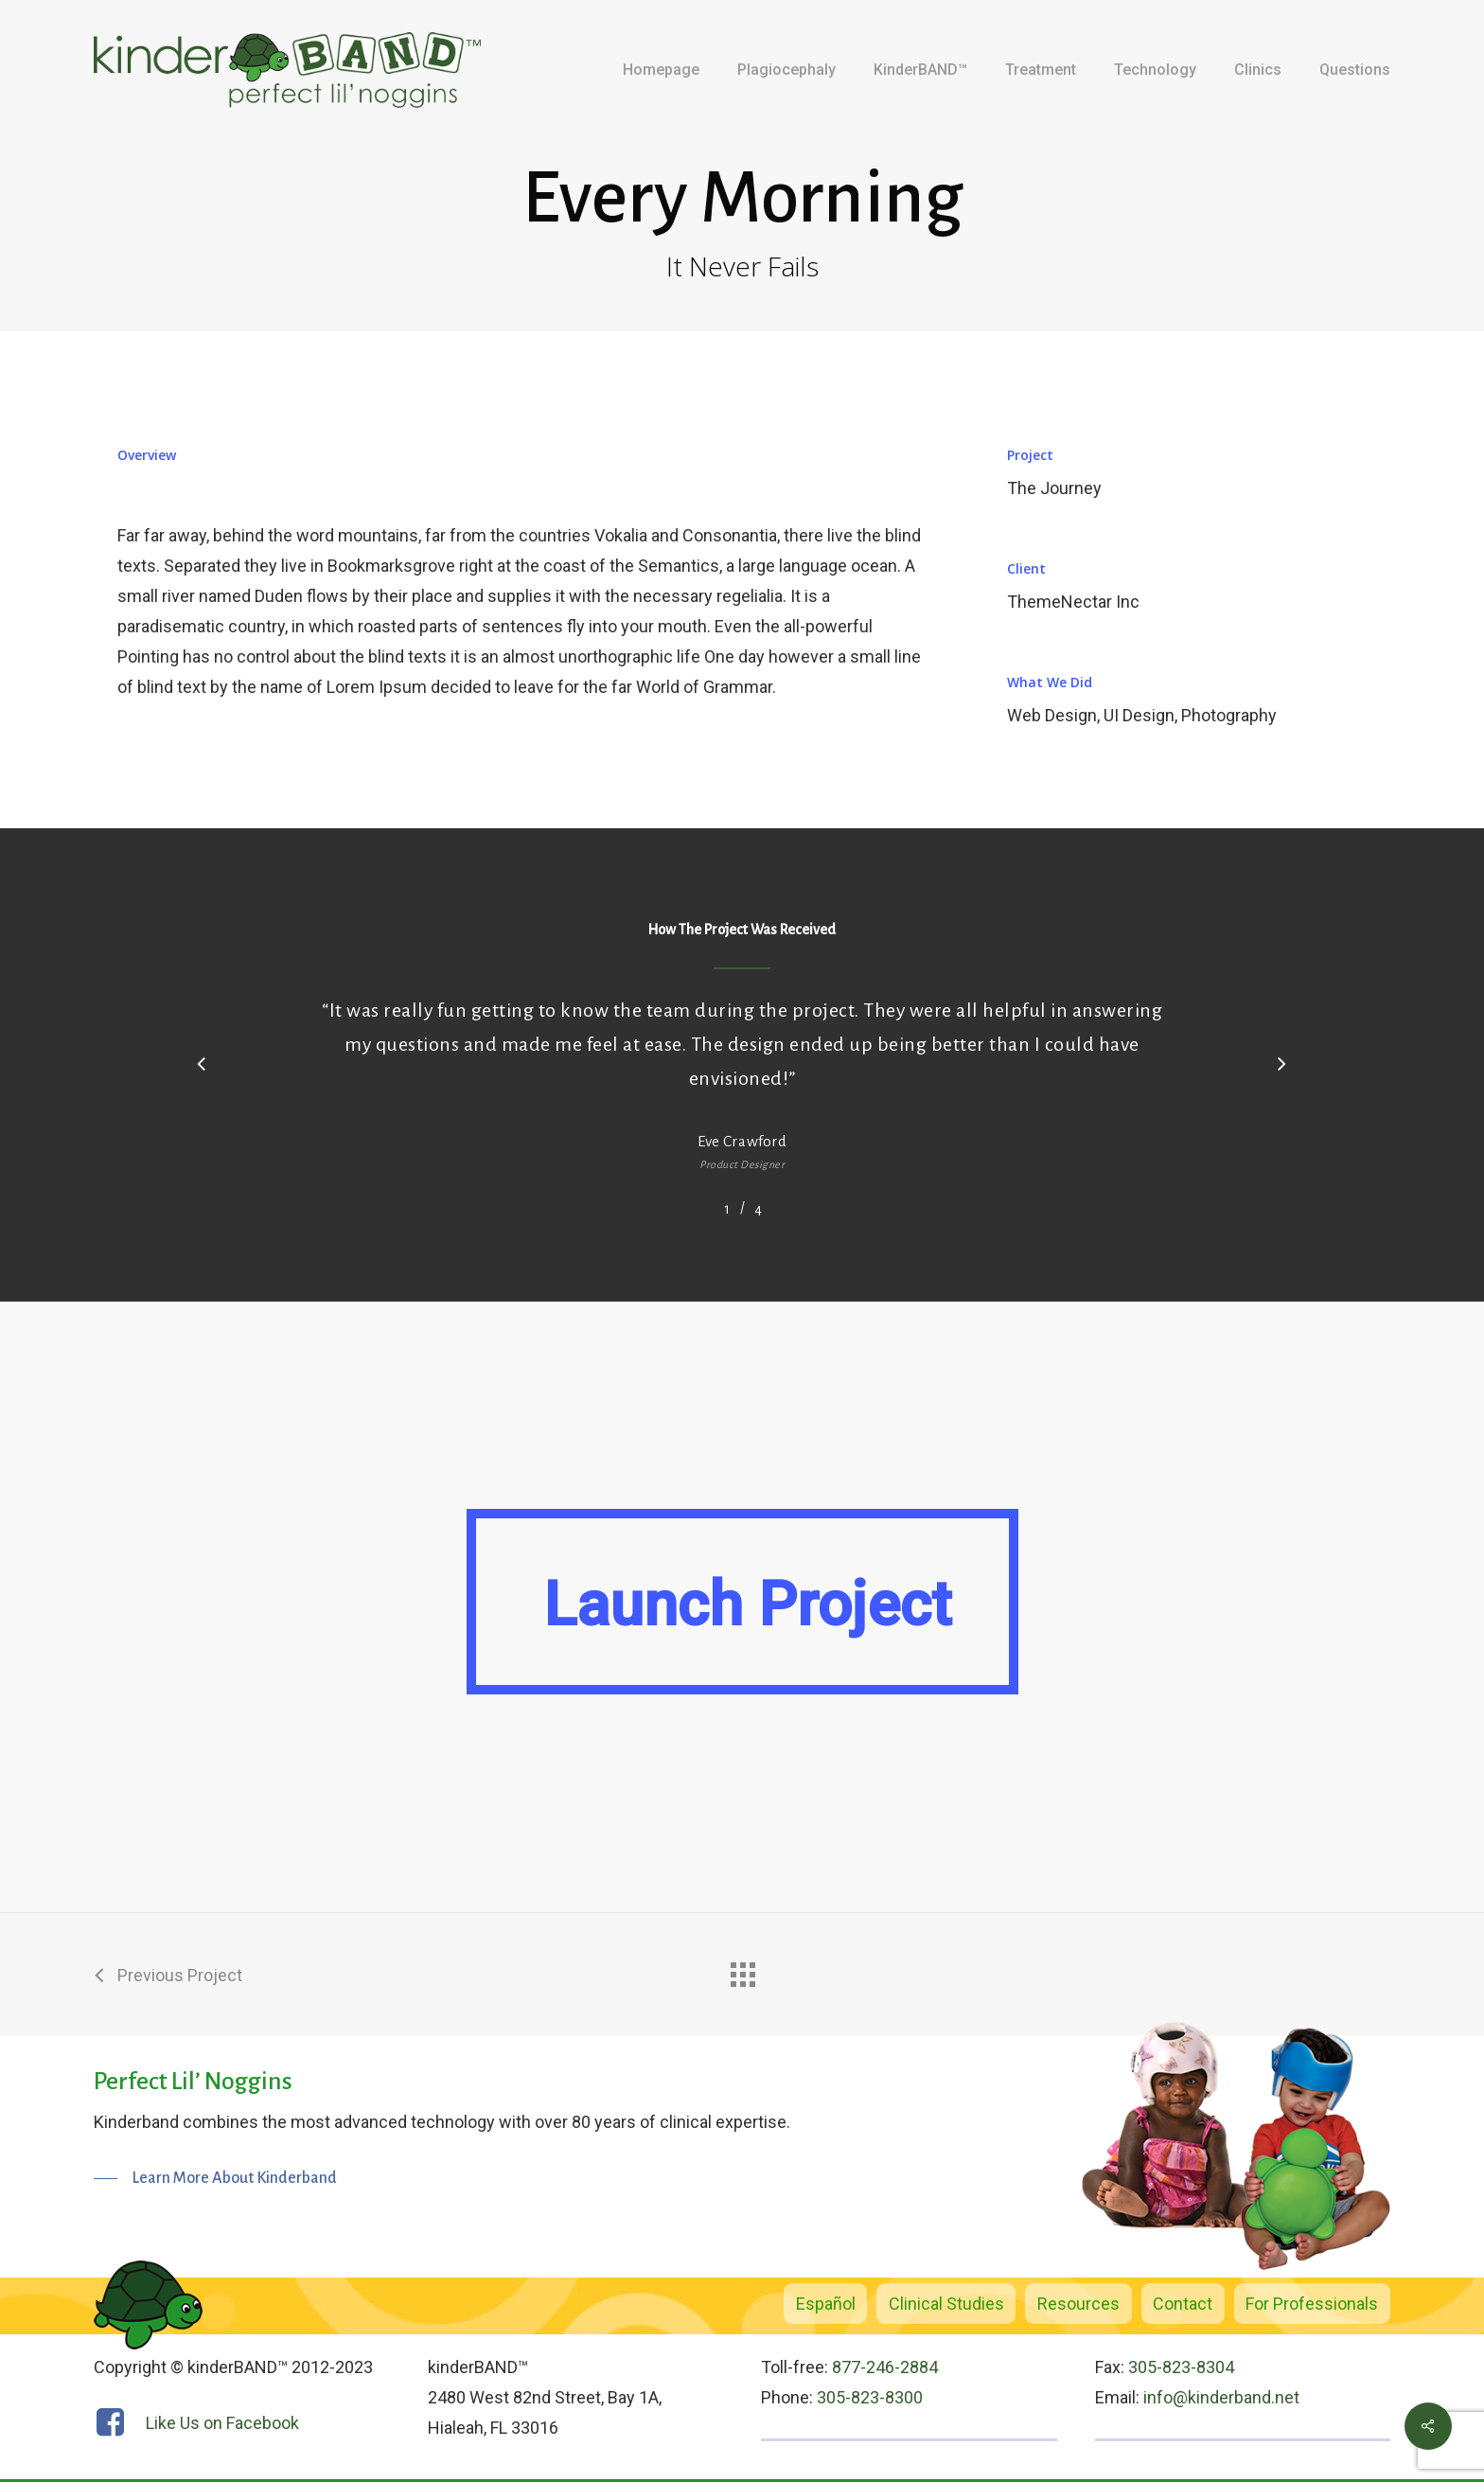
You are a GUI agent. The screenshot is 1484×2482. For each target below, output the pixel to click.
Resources (1078, 2304)
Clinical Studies (946, 2304)
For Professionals (1312, 2304)
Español (826, 2304)
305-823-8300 (870, 2397)
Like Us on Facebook (222, 2423)
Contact (1182, 2304)
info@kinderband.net (1221, 2397)
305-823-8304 (1181, 2367)
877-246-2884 (885, 2367)
